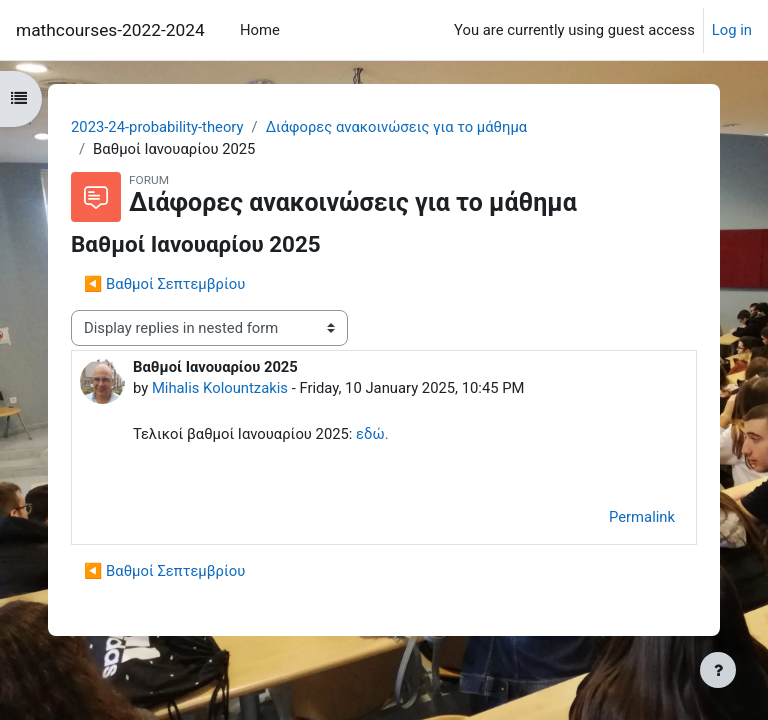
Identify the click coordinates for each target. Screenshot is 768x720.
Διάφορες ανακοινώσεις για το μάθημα (397, 127)
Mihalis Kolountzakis (220, 388)
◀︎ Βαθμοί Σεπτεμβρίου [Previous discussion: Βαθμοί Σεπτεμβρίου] (164, 284)
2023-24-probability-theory (157, 127)
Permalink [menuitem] (642, 517)
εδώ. (372, 434)
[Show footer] (718, 670)
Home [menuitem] (260, 30)
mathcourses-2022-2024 (110, 30)
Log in (732, 30)
